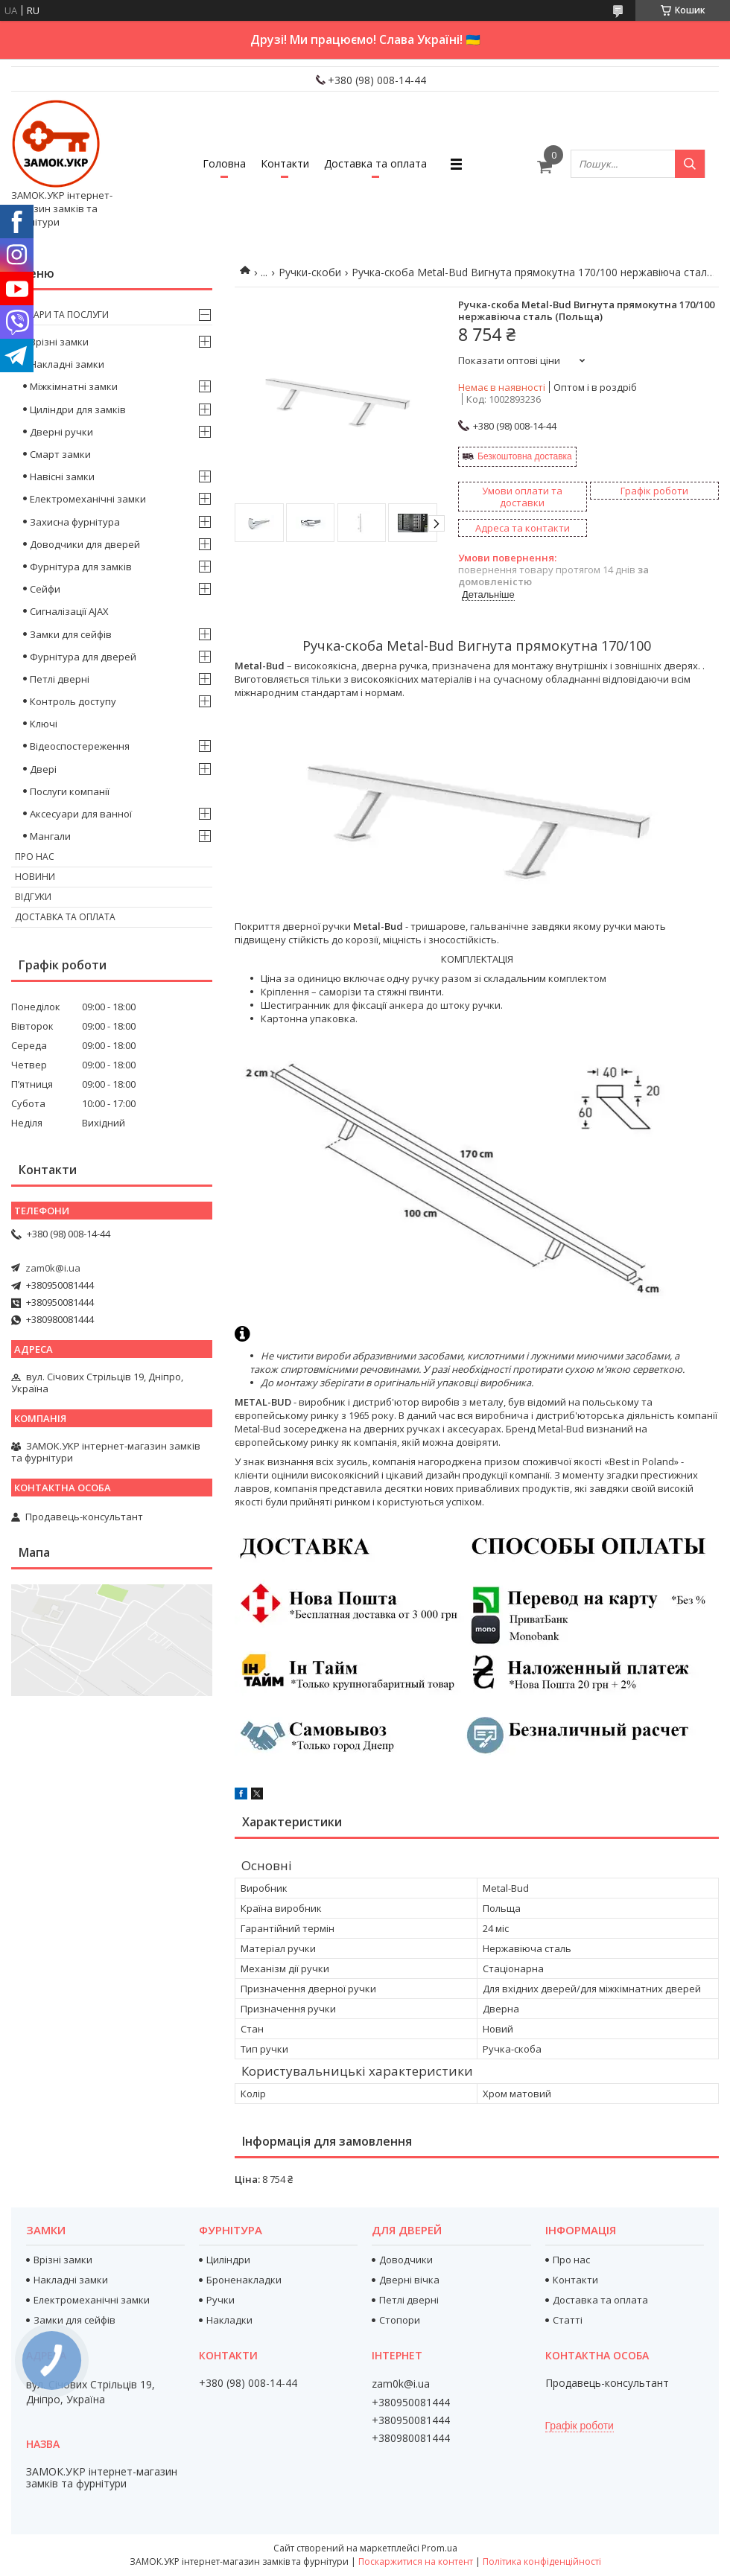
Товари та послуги (62, 314)
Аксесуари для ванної (81, 813)
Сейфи (45, 589)
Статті (568, 2320)
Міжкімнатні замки (74, 386)
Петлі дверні (59, 679)
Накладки (229, 2320)
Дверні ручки (61, 432)
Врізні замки (59, 341)
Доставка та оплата (375, 163)
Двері (43, 769)
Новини (35, 876)
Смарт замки (60, 454)
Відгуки (33, 896)
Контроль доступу (73, 701)
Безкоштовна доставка (524, 456)
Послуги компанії (70, 791)
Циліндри (228, 2259)
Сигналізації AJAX (69, 611)
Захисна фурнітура (75, 522)
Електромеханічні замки (88, 499)
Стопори (399, 2320)
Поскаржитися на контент (415, 2561)
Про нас (34, 856)
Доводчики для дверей (85, 544)
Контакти (285, 163)
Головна (224, 163)
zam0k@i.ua (52, 1268)
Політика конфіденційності (542, 2561)
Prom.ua (439, 2548)
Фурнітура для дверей (83, 656)
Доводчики (406, 2259)
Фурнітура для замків (81, 566)
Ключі (43, 723)
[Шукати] (690, 164)
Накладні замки (67, 364)
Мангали (50, 836)
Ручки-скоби (310, 272)
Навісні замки (62, 476)
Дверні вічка (409, 2279)
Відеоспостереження (80, 746)
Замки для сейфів (71, 634)
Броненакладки (244, 2279)
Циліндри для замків (78, 409)
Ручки (220, 2299)
